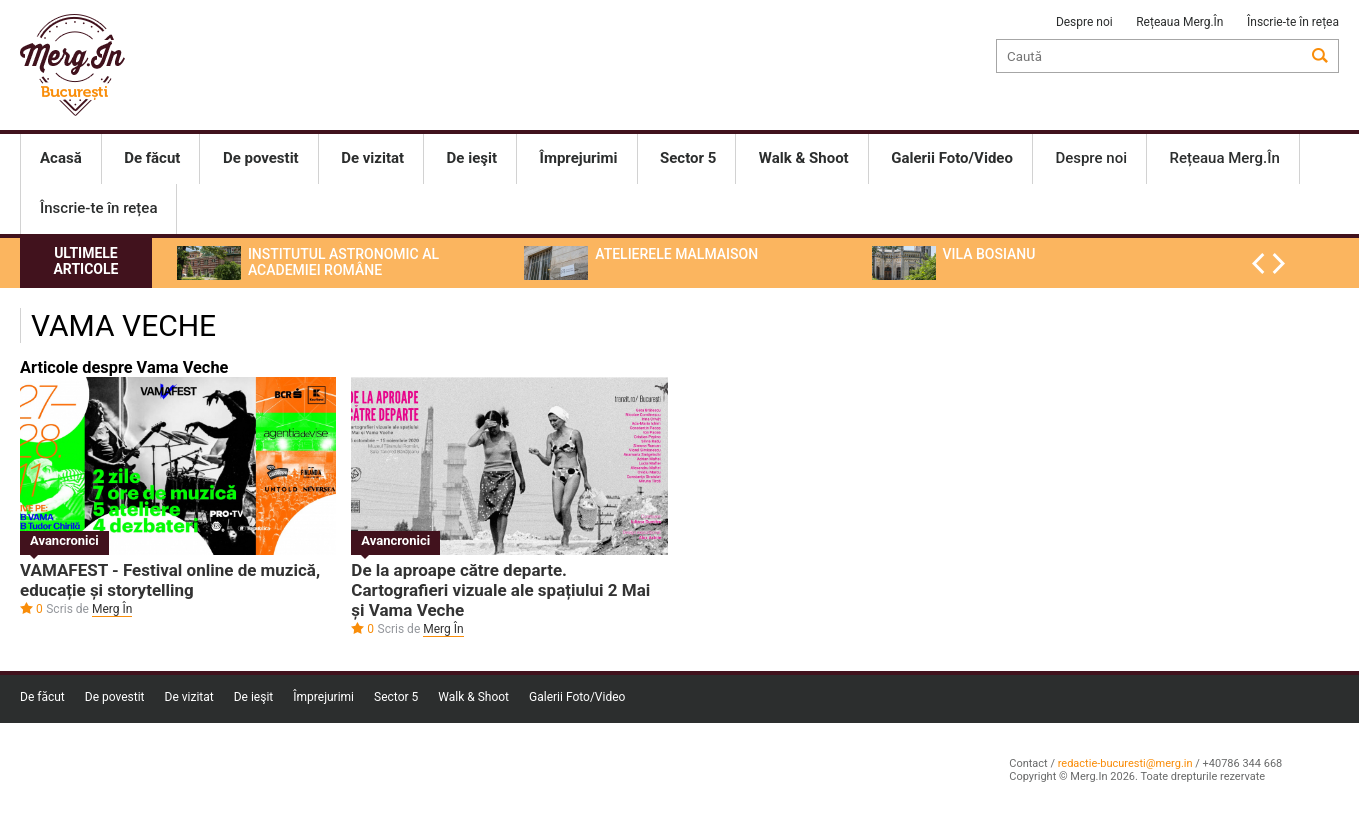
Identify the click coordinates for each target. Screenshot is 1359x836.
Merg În (112, 609)
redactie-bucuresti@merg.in (1125, 763)
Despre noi (1084, 22)
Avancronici (64, 540)
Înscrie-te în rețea (1293, 22)
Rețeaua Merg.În (1179, 22)
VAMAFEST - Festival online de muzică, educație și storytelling (170, 580)
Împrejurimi (323, 697)
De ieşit (254, 697)
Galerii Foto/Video (577, 697)
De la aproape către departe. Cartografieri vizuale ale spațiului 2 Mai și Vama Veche (500, 590)
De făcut (42, 697)
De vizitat (189, 697)
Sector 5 (396, 697)
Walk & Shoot (473, 697)
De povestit (115, 697)
